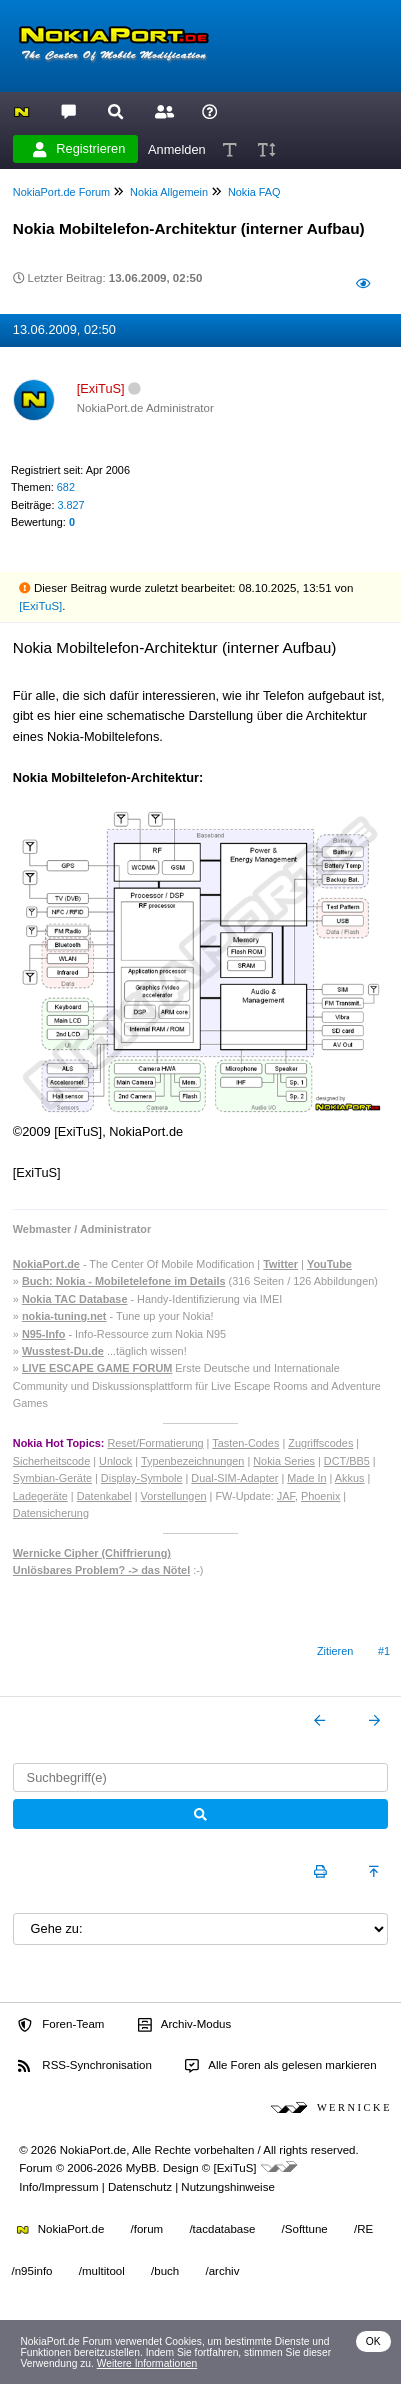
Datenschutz (140, 2187)
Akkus (350, 1478)
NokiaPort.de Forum (61, 192)
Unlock (115, 1461)
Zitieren (335, 1651)
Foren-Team (61, 2025)
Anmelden (177, 148)
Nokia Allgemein (169, 192)
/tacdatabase (222, 2229)
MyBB (141, 2168)
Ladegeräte (40, 1496)
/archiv (222, 2271)
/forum (147, 2229)
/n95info (32, 2271)
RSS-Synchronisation (84, 2066)
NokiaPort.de (60, 2229)
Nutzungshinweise (227, 2187)
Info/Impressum (58, 2187)
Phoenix (320, 1496)
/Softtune (305, 2229)
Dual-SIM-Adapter (234, 1478)
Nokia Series (284, 1461)
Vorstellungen (174, 1496)
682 (66, 487)
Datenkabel (104, 1496)
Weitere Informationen (147, 2363)
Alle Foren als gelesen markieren (281, 2066)
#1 (384, 1651)
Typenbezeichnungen (192, 1461)
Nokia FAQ (254, 192)
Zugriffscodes (320, 1443)
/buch (165, 2271)
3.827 (70, 505)
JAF (286, 1496)
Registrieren (79, 149)
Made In (306, 1478)
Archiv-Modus (185, 2025)
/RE (363, 2229)
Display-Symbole (142, 1478)
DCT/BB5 (347, 1461)
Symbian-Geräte (52, 1478)
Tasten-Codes (245, 1443)
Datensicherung (51, 1513)
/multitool (102, 2271)
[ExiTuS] (40, 606)
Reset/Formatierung (155, 1443)
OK (373, 2341)
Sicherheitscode (51, 1461)
